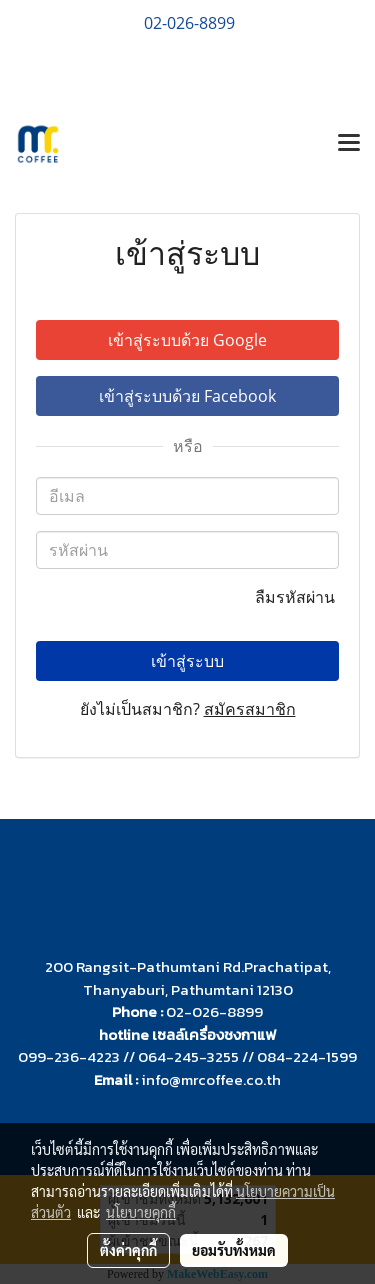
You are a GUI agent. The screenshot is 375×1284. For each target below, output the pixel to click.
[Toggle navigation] (349, 144)
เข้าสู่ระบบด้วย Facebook (187, 396)
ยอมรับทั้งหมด (234, 1250)
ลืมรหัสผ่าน (297, 597)
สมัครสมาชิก (250, 709)
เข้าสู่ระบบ (187, 661)
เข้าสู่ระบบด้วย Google (187, 340)
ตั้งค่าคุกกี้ (128, 1250)
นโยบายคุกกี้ (141, 1212)
